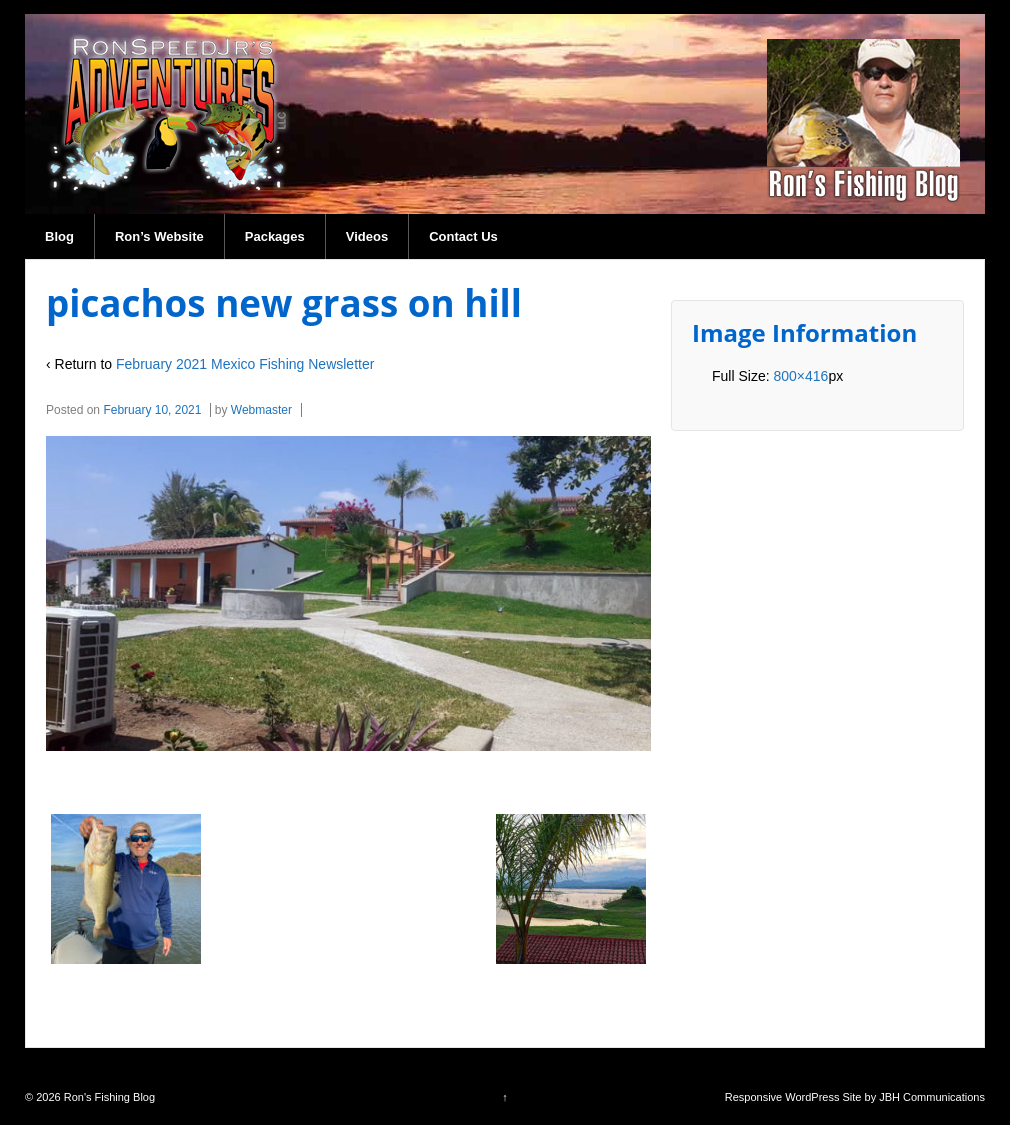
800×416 (800, 376)
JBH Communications (932, 1097)
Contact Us (463, 236)
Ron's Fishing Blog (108, 1097)
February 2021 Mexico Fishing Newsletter (245, 364)
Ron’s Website (159, 236)
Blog (59, 236)
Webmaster (261, 410)
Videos (367, 236)
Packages (275, 236)
